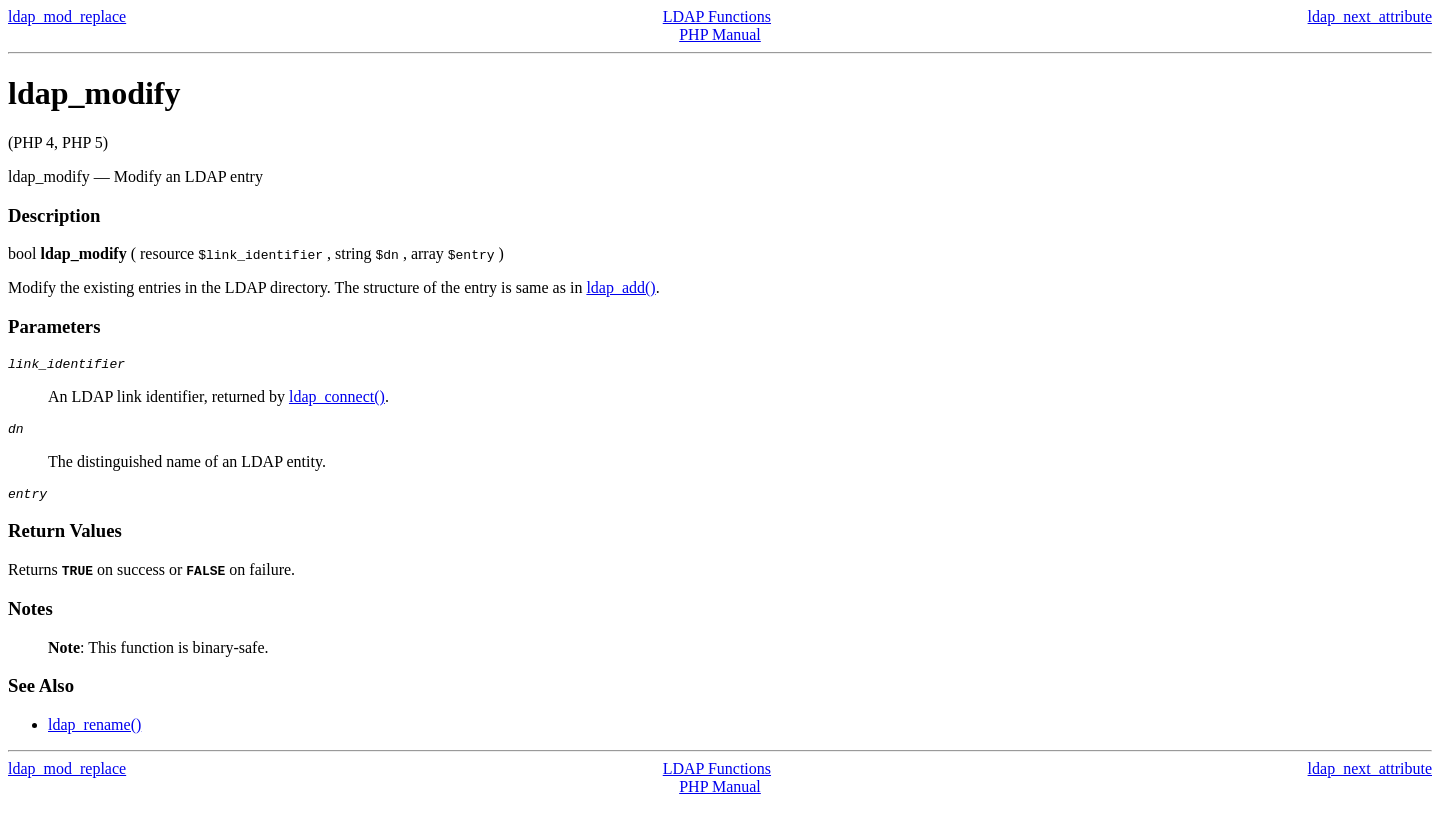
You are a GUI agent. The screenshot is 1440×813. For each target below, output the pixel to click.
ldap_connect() (337, 399)
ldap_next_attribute (1370, 16)
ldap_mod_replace (67, 16)
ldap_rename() (94, 733)
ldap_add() (620, 287)
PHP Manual (720, 34)
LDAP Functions (717, 16)
